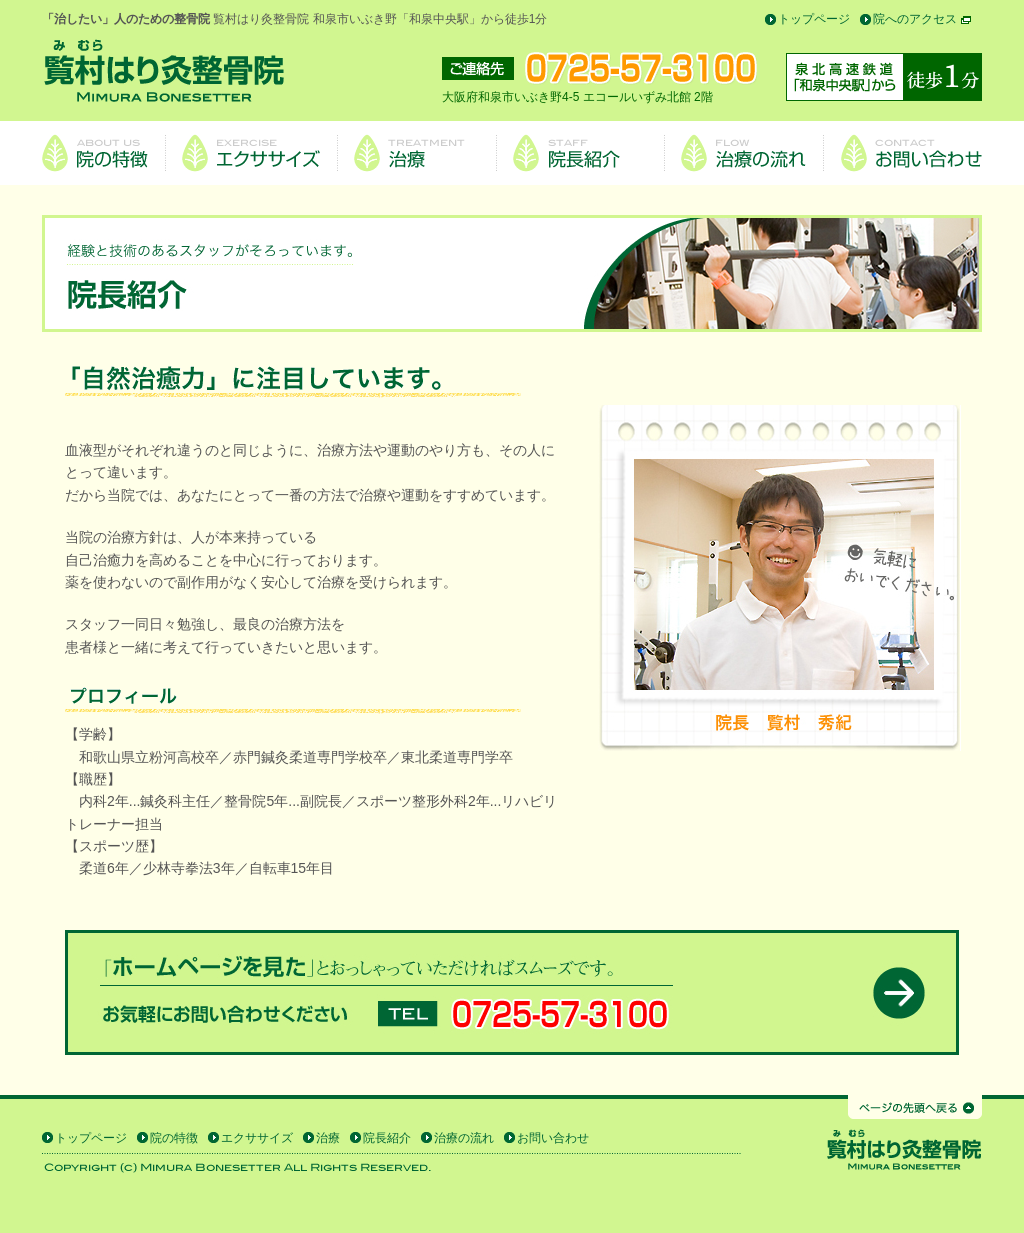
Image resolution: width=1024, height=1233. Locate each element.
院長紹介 (387, 1138)
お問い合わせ (553, 1138)
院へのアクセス (915, 19)
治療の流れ (464, 1138)
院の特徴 (174, 1138)
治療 (328, 1138)
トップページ (814, 19)
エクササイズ (257, 1138)
